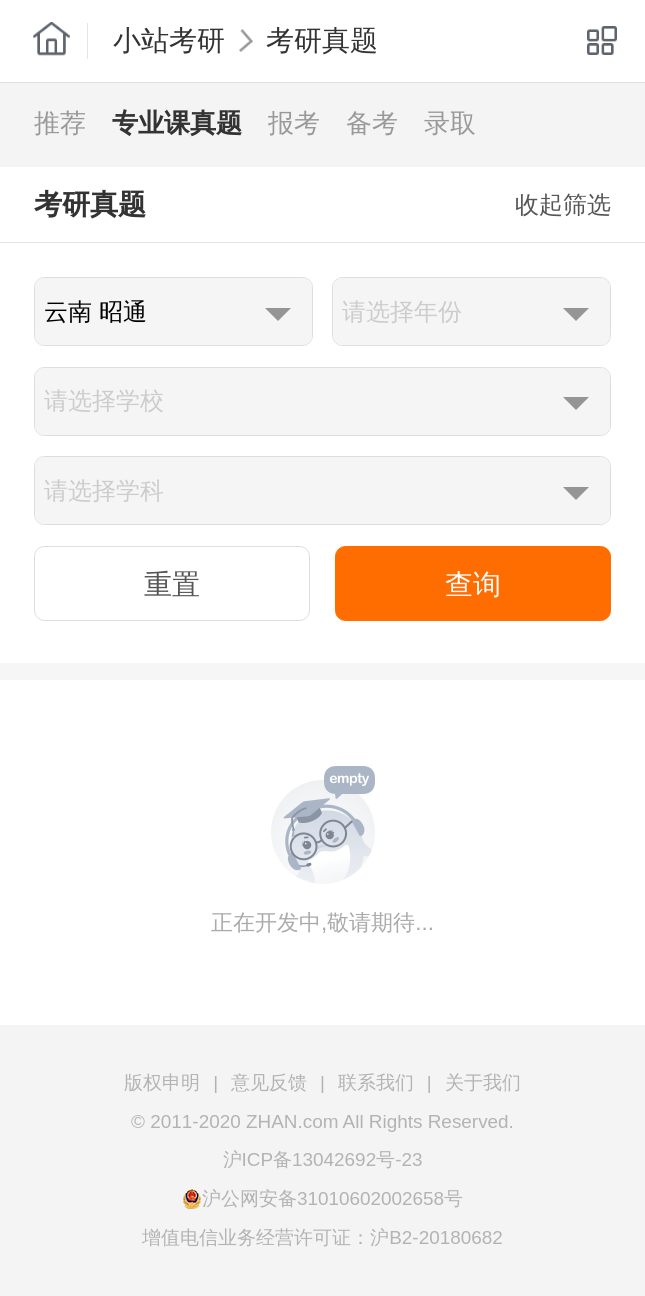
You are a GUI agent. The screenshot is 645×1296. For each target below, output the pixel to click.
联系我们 (376, 1082)
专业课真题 (177, 123)
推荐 (60, 123)
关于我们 (483, 1082)
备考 (372, 123)
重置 (172, 584)
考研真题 (322, 40)
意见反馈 (269, 1082)
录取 (450, 123)
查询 (473, 584)
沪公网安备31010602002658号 (332, 1198)
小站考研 (169, 40)
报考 (294, 123)
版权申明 (162, 1082)
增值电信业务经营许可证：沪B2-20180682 (322, 1237)
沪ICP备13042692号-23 (323, 1159)
